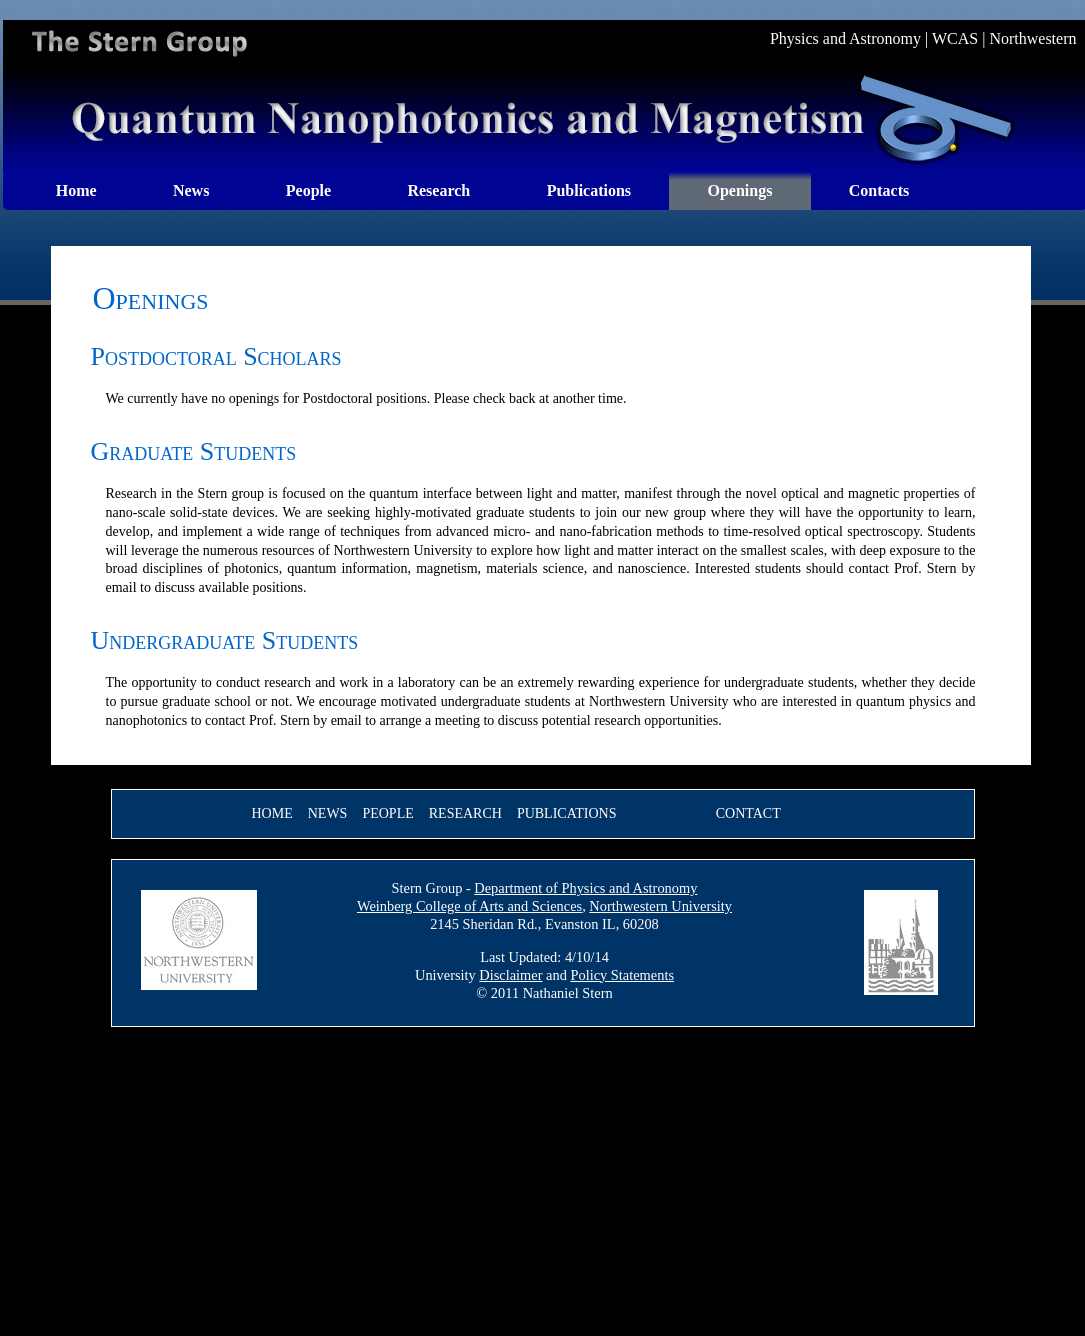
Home (76, 190)
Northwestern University (660, 906)
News (191, 190)
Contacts (879, 190)
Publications (589, 190)
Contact (748, 813)
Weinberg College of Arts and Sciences (469, 906)
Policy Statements (622, 975)
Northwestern (1032, 38)
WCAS (955, 38)
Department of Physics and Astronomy (585, 888)
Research (438, 190)
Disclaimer (510, 975)
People (308, 190)
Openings (739, 190)
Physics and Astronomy (845, 38)
